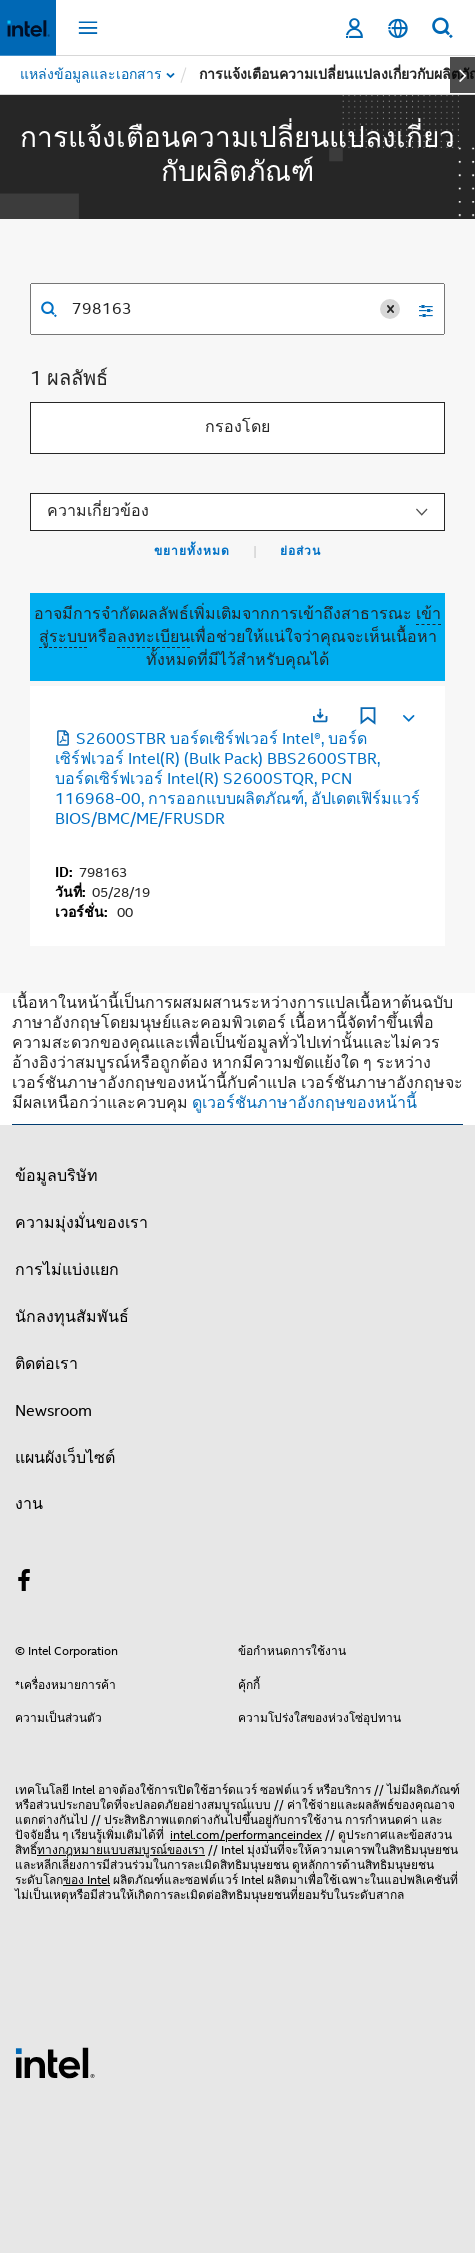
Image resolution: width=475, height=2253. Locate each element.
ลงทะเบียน (153, 637)
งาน (29, 1504)
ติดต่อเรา (46, 1364)
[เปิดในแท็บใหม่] (320, 715)
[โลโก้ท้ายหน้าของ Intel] (55, 2062)
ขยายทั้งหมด (192, 551)
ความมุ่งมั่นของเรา (81, 1223)
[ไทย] (398, 28)
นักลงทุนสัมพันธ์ (72, 1317)
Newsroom (53, 1411)
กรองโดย (237, 427)
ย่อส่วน (300, 551)
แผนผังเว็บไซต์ (65, 1458)
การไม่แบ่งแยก (67, 1270)
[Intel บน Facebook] (24, 1584)
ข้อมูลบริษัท (56, 1176)
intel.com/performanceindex (246, 1834)
